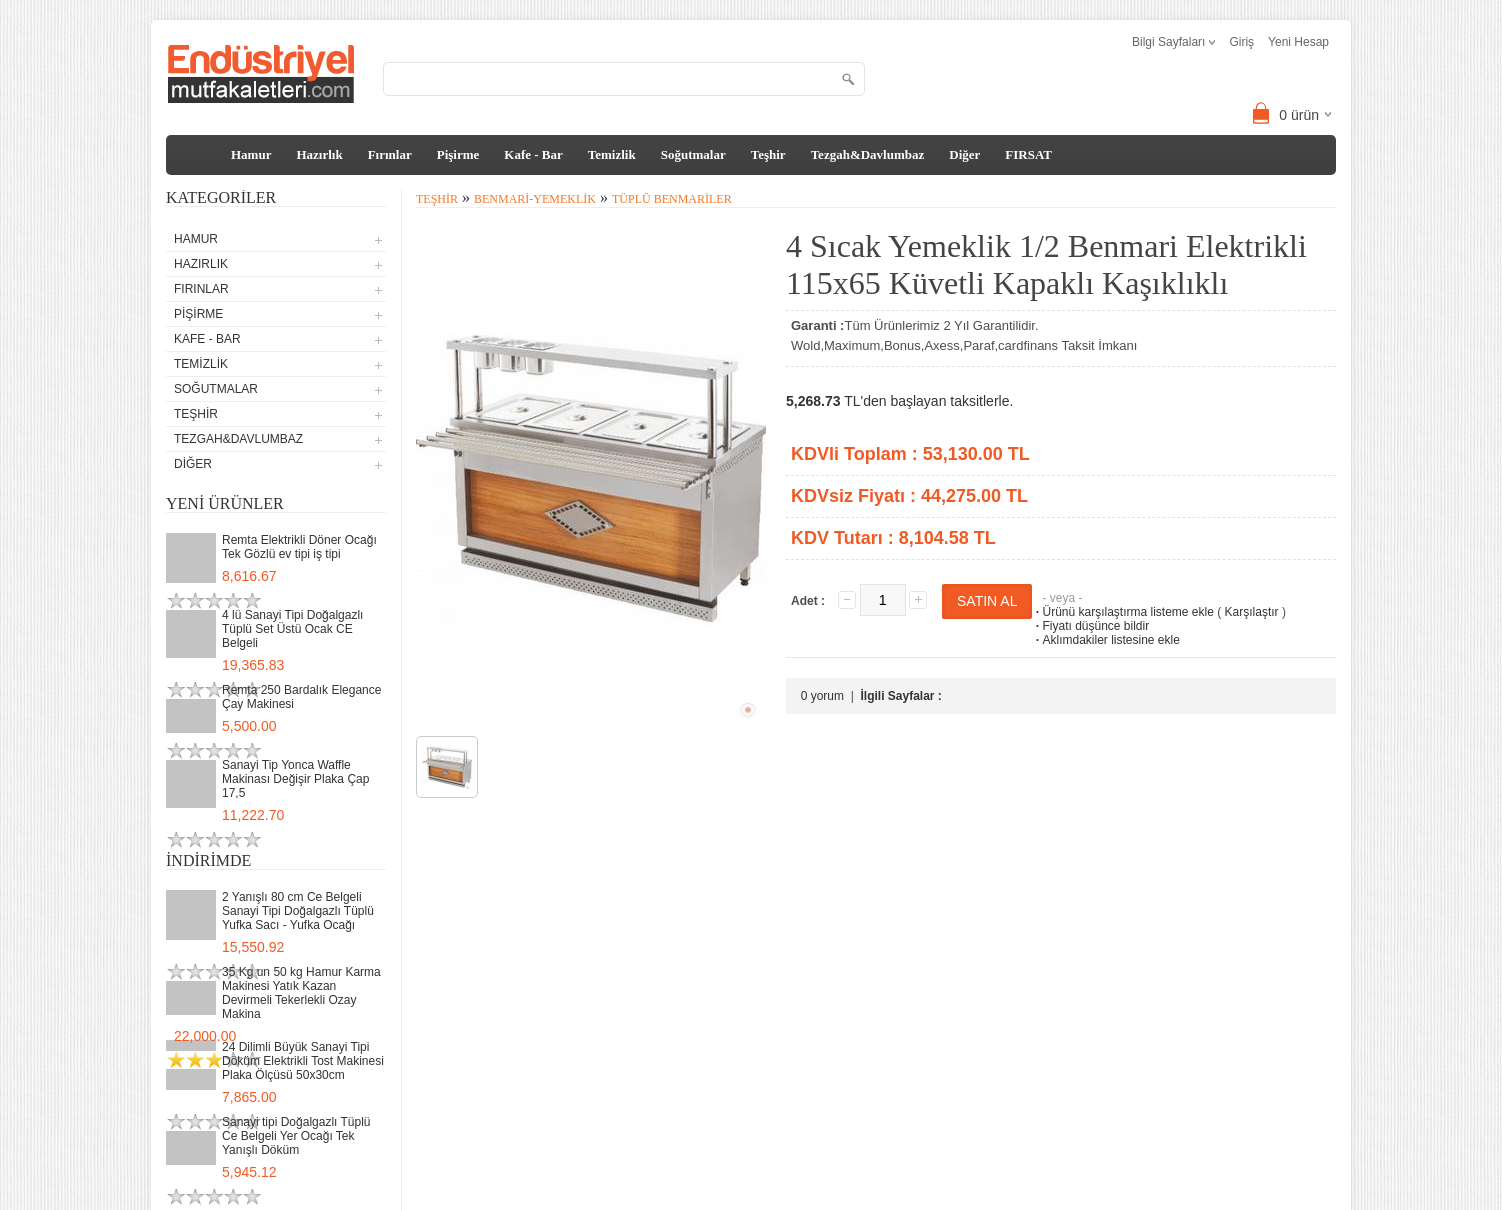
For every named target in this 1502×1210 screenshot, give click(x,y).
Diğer (964, 154)
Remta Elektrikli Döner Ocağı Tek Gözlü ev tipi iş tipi (299, 547)
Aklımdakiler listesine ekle (1105, 640)
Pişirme (458, 154)
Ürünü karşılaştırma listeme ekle (1122, 612)
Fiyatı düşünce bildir (1090, 626)
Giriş (1241, 42)
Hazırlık (319, 154)
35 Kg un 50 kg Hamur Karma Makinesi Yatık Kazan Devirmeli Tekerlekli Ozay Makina (301, 993)
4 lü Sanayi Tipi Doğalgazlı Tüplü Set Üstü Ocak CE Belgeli (292, 629)
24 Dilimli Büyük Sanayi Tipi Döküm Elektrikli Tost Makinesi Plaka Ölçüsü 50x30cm (303, 1061)
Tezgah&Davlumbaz (868, 154)
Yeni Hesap (1298, 42)
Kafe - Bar (533, 154)
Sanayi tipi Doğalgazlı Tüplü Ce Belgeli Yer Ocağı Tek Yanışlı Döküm (296, 1136)
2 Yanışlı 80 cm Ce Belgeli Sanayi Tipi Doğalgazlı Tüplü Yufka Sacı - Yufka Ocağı (298, 911)
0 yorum (822, 696)
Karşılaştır (1252, 612)
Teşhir (768, 154)
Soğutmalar (693, 154)
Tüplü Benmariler (672, 199)
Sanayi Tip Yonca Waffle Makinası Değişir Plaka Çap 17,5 (295, 779)
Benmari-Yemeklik (535, 199)
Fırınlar (390, 154)
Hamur (251, 154)
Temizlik (612, 154)
